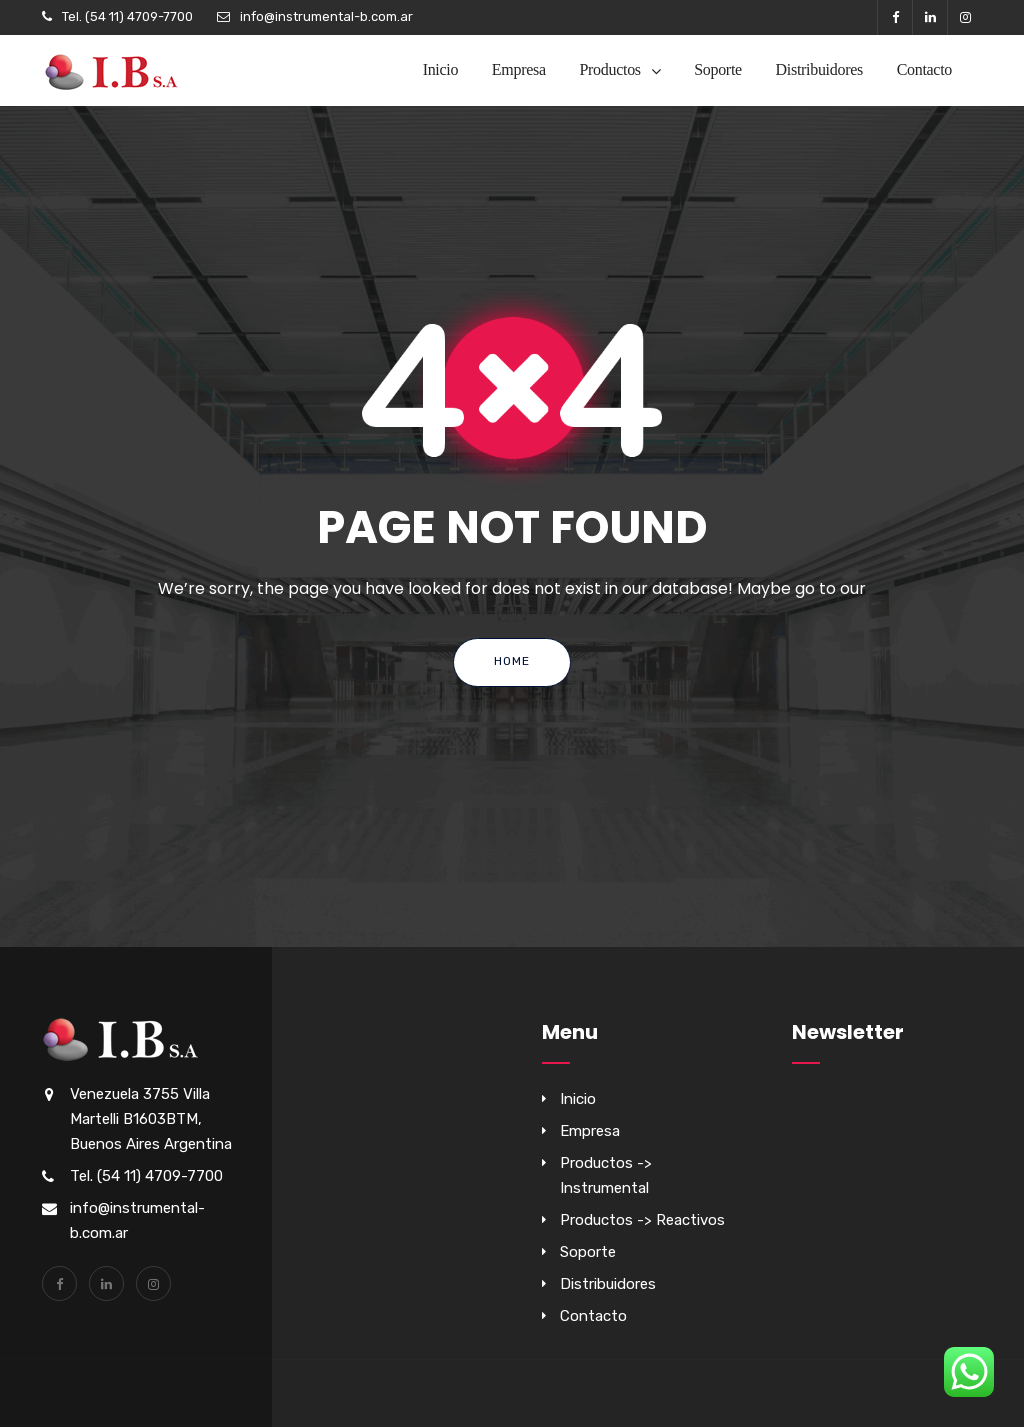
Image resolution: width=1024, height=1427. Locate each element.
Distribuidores (819, 69)
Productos (609, 69)
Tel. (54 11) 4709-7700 (127, 16)
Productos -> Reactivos (642, 1220)
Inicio (441, 69)
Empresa (519, 69)
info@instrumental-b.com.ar (326, 16)
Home (512, 661)
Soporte (718, 69)
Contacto (924, 69)
